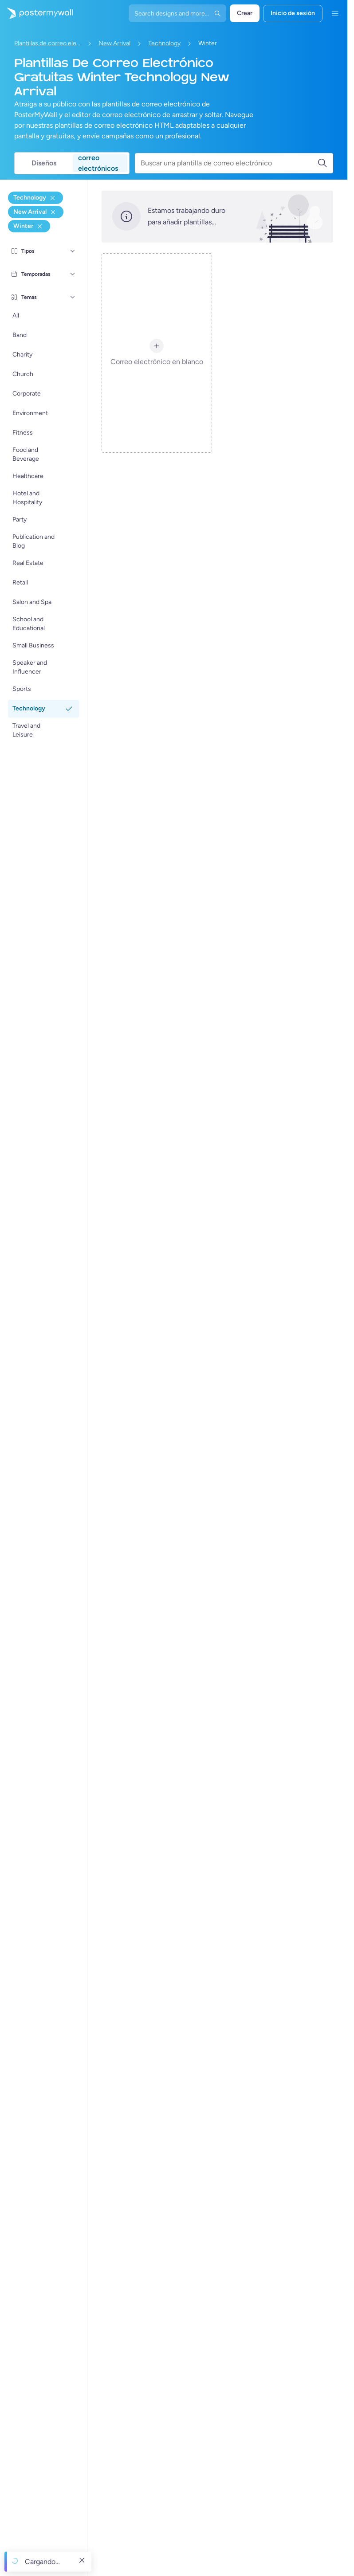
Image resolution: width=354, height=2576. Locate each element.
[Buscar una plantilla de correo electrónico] (229, 163)
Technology (164, 43)
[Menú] (335, 13)
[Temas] (72, 297)
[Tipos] (72, 251)
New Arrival (114, 43)
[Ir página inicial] (36, 13)
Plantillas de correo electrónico (47, 43)
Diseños (43, 163)
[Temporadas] (72, 274)
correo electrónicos (98, 163)
